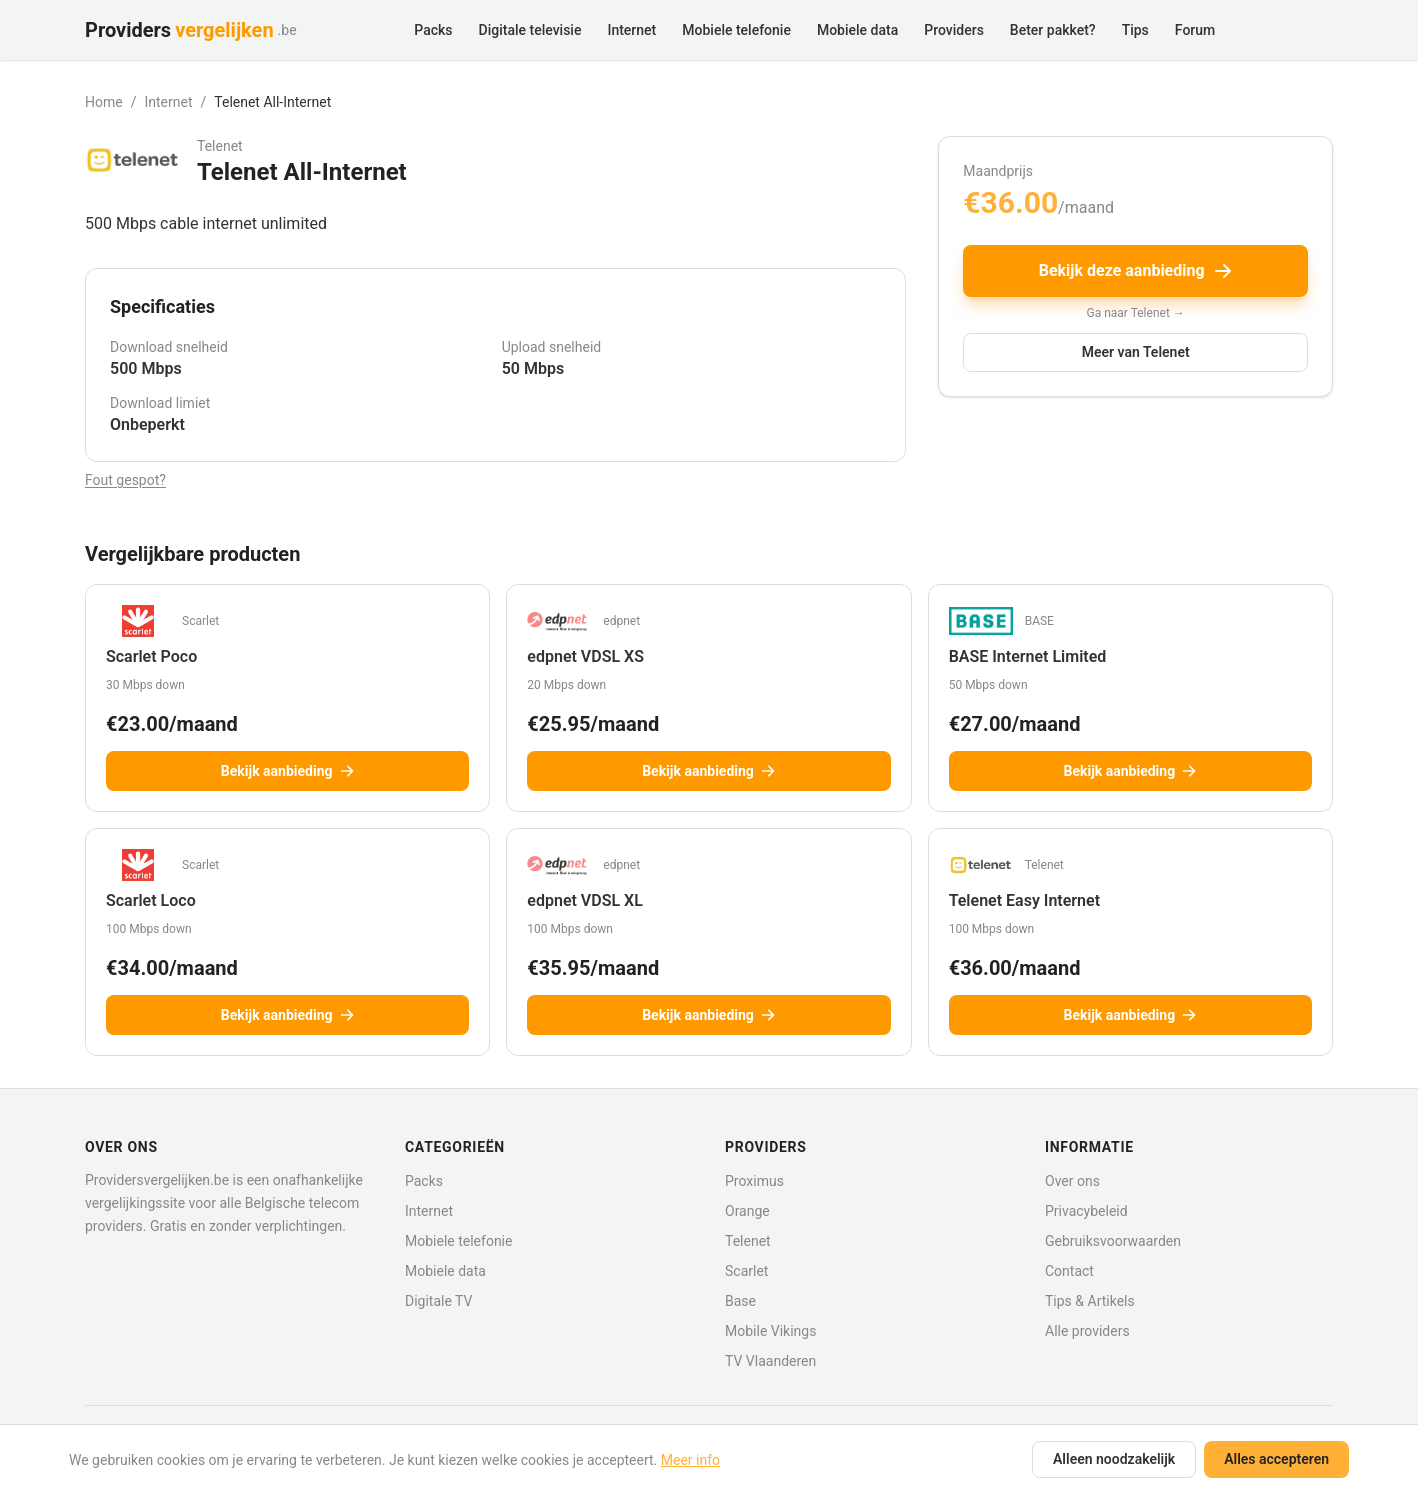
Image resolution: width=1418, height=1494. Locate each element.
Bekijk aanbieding (288, 771)
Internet (631, 30)
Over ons (1072, 1181)
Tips (1135, 30)
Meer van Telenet (1136, 352)
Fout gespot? (125, 480)
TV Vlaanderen (770, 1361)
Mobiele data (857, 30)
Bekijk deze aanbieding (1136, 271)
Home (104, 102)
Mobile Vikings (770, 1331)
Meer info (690, 1460)
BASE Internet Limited (1028, 656)
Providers (954, 30)
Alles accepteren (1276, 1459)
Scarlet (746, 1271)
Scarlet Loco (151, 900)
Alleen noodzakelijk (1114, 1459)
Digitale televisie (530, 30)
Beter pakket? (1053, 30)
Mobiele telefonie (736, 30)
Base (740, 1301)
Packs (433, 30)
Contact (1069, 1271)
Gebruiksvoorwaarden (1113, 1241)
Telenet (748, 1241)
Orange (747, 1211)
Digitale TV (438, 1301)
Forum (1195, 30)
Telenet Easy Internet (1024, 900)
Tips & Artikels (1090, 1301)
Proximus (754, 1181)
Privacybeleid (1086, 1211)
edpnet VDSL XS (585, 656)
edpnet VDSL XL (585, 900)
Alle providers (1087, 1331)
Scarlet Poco (151, 656)
